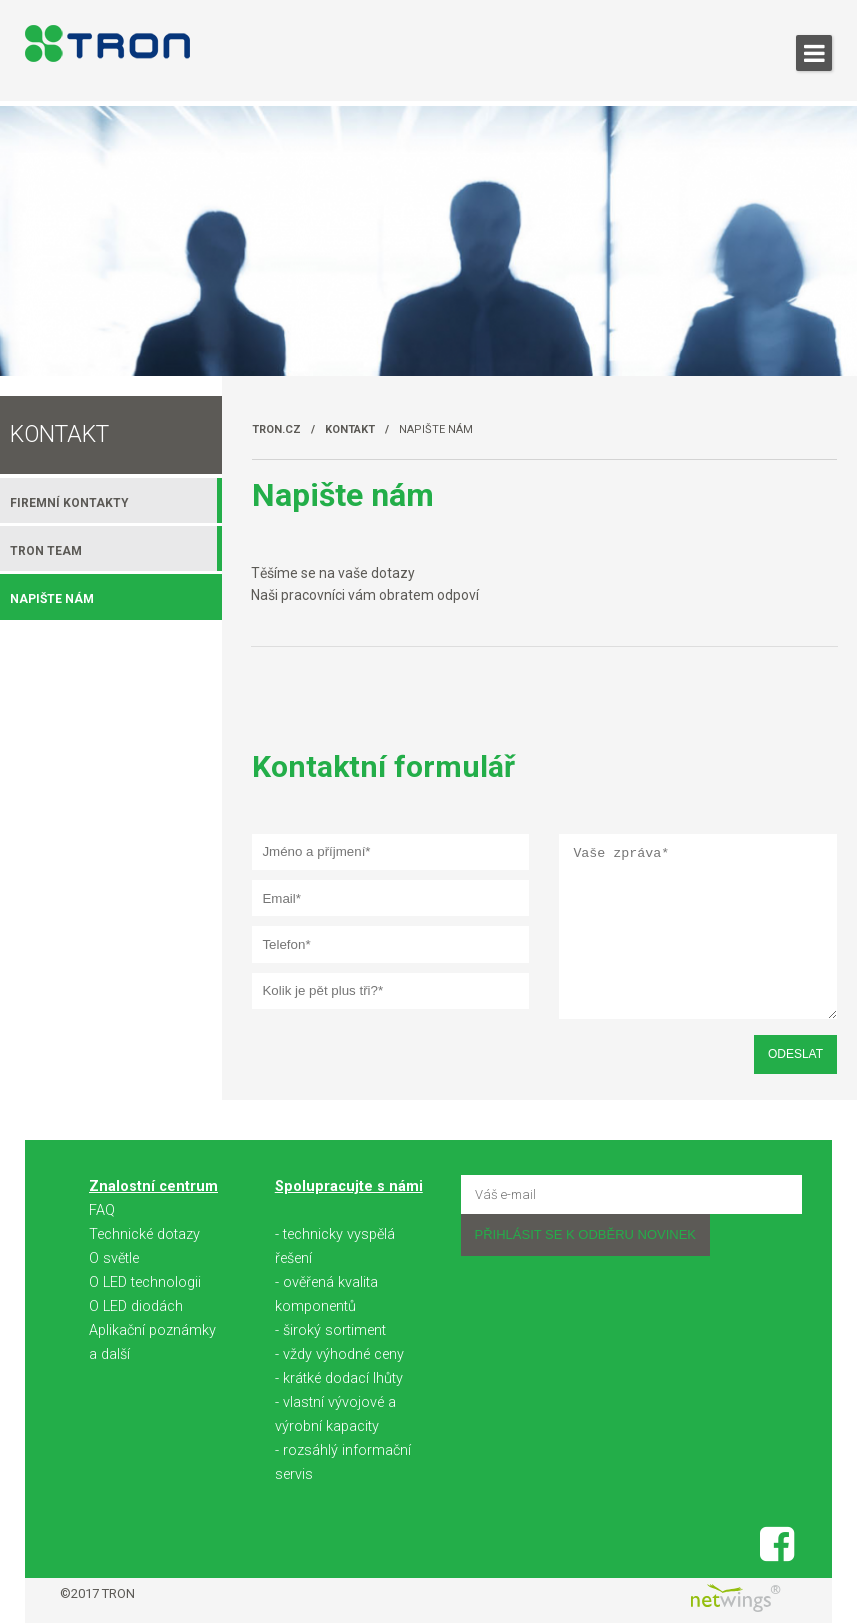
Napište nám (436, 429)
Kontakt (350, 429)
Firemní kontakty (69, 503)
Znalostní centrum (153, 1186)
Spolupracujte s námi (349, 1186)
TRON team (46, 551)
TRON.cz (276, 429)
